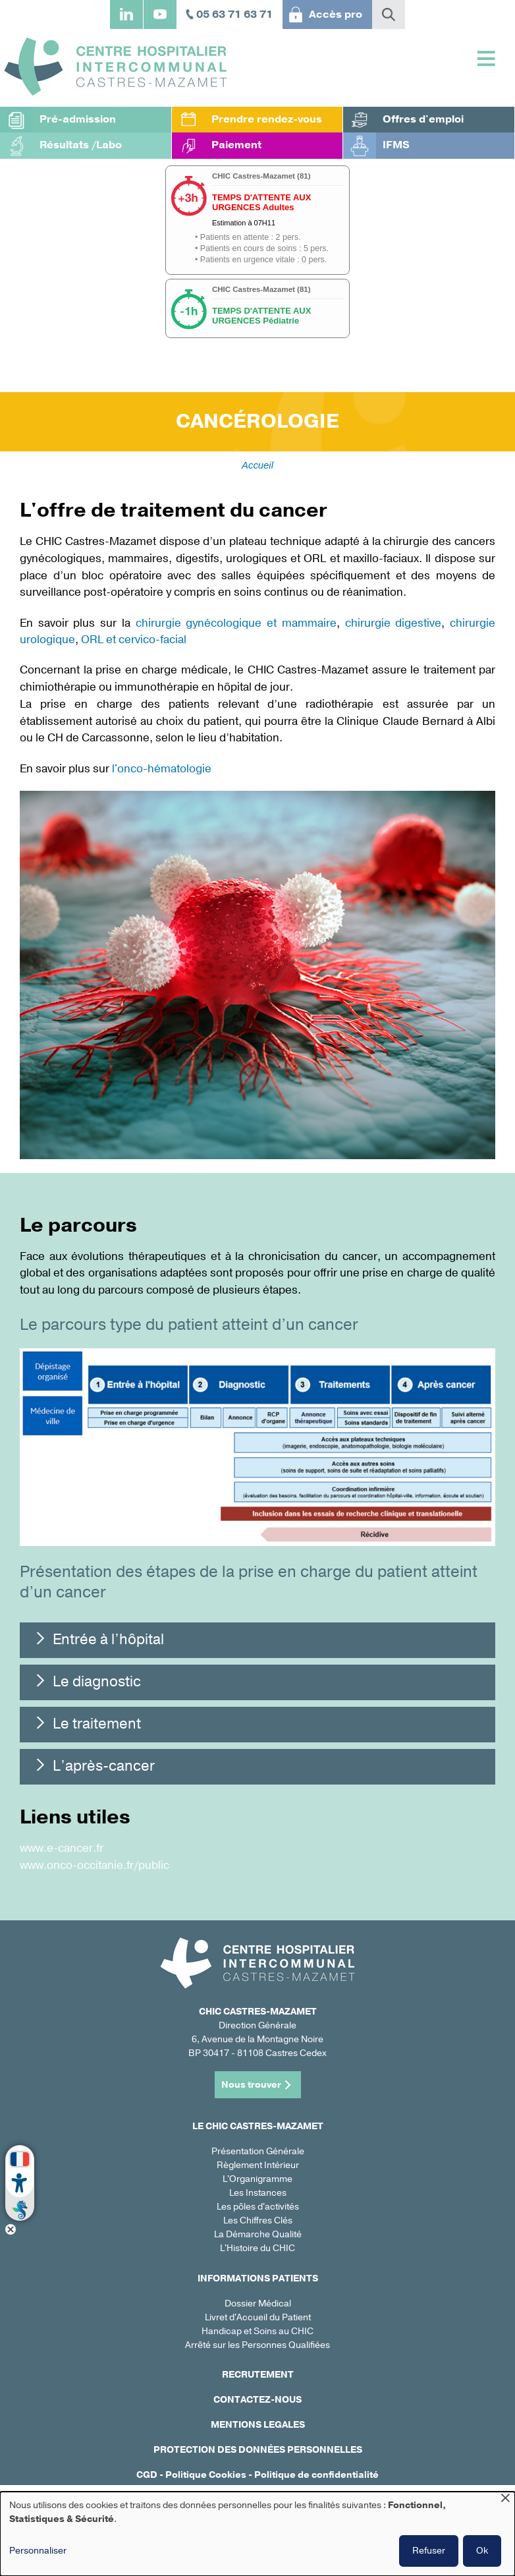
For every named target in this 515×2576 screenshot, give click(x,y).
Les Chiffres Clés (257, 2220)
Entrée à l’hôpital (108, 1639)
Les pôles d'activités (258, 2206)
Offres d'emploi (423, 119)
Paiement (236, 145)
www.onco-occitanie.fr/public (94, 1865)
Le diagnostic (97, 1682)
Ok (482, 2550)
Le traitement (97, 1724)
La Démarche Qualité (258, 2234)
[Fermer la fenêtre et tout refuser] (505, 2500)
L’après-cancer (104, 1766)
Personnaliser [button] (38, 2550)
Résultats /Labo (81, 145)
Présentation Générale (257, 2151)
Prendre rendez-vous (266, 119)
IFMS (396, 145)
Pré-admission (78, 119)
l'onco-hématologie (161, 768)
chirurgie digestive (393, 623)
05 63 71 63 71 (234, 14)
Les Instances (257, 2193)
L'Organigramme (257, 2179)
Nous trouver (251, 2084)
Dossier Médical (258, 2303)
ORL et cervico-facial (133, 639)
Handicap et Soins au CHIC (257, 2331)
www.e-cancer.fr (61, 1848)
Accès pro (335, 14)
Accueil (257, 465)
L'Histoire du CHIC (257, 2248)
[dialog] (257, 2534)
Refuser (428, 2550)
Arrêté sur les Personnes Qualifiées (257, 2345)
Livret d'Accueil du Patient (258, 2317)
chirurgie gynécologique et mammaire (236, 623)
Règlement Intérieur (258, 2165)
